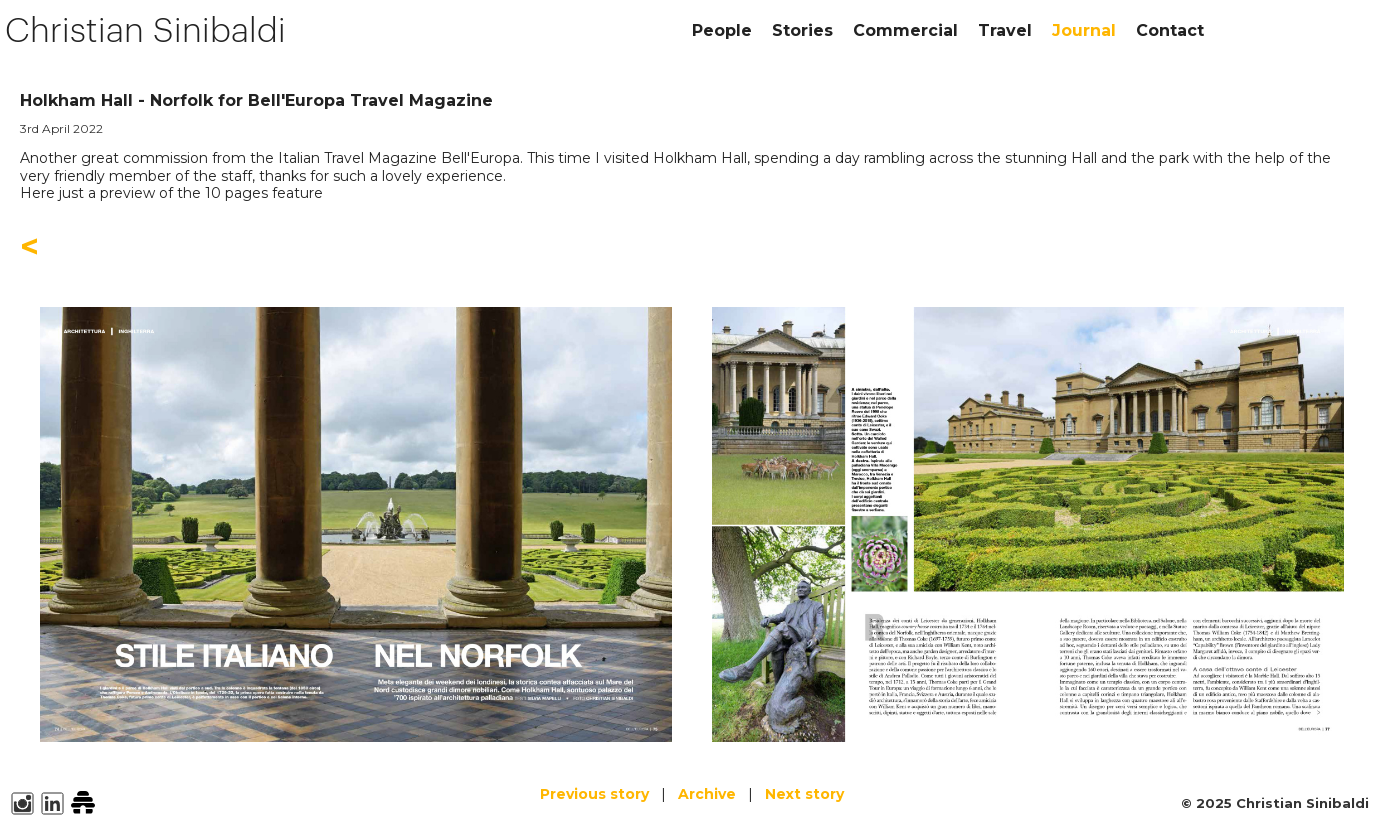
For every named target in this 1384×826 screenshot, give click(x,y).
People (722, 30)
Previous (594, 794)
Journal (1084, 30)
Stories (802, 30)
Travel (1005, 30)
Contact (1170, 30)
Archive (707, 794)
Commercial (905, 30)
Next (804, 794)
